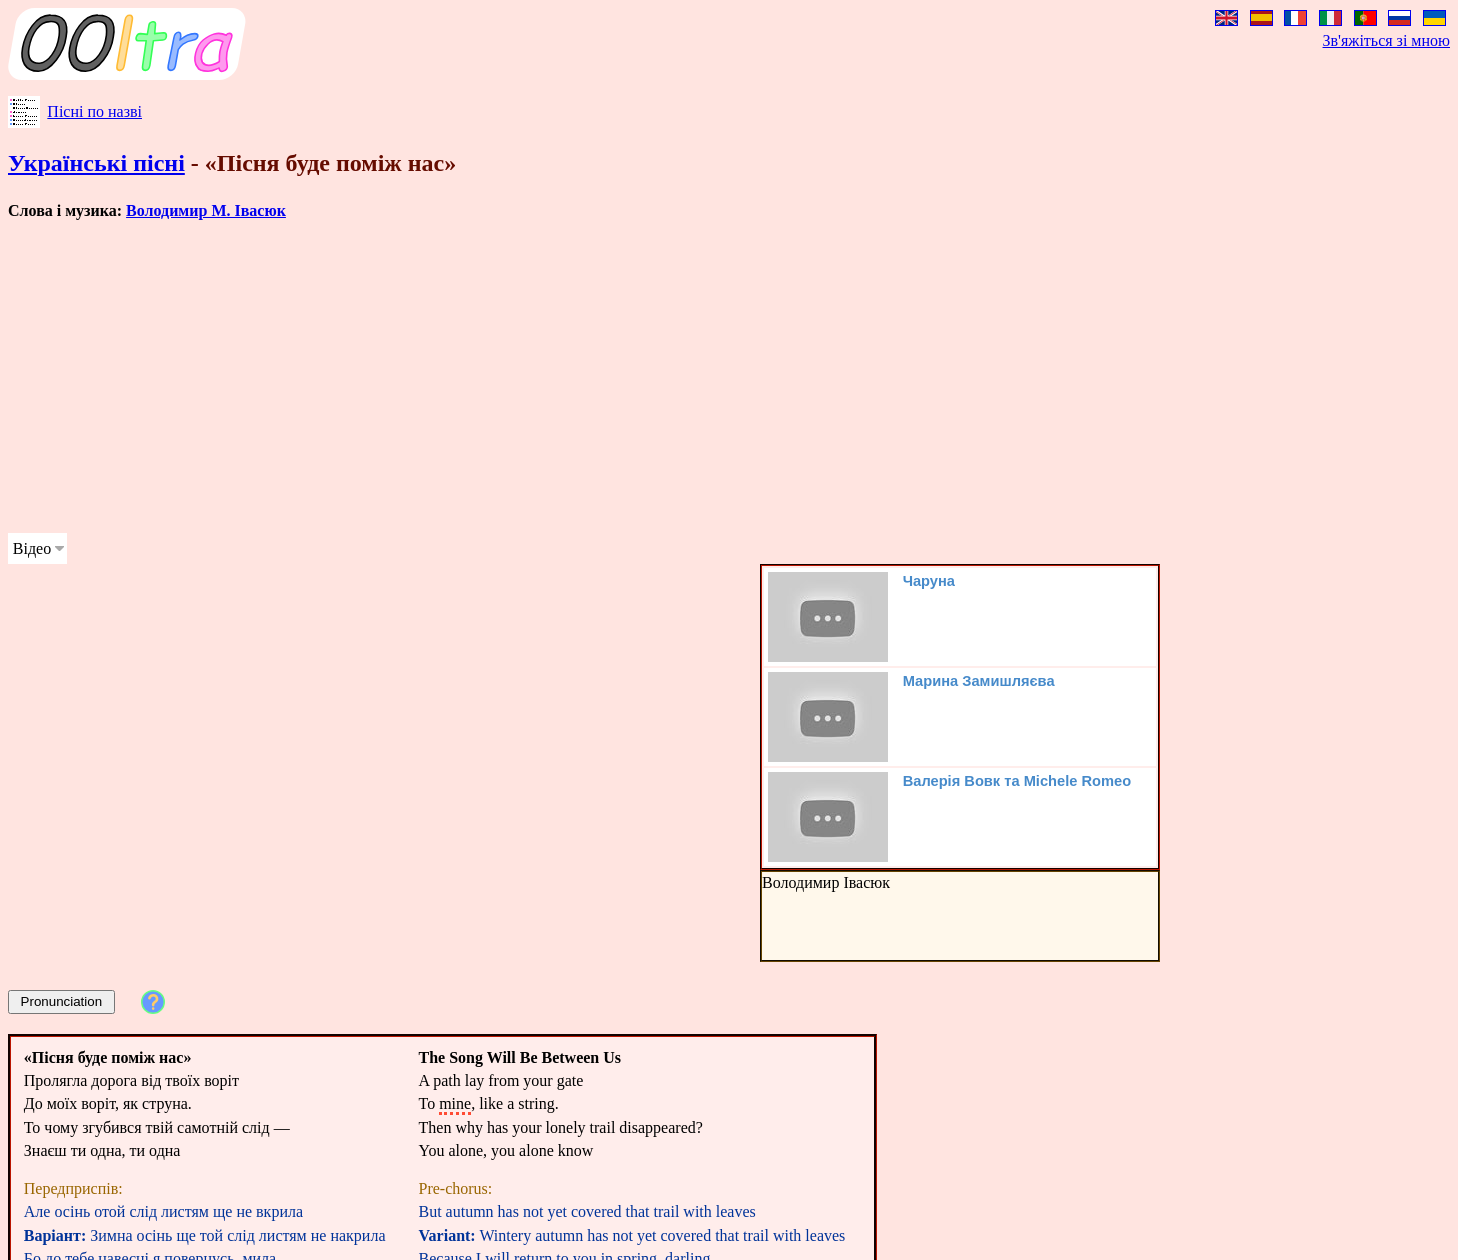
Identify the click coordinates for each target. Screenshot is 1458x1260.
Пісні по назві (94, 111)
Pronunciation (62, 1001)
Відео (32, 548)
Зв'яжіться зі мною (1386, 40)
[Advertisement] (608, 377)
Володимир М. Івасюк (206, 210)
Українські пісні (96, 163)
